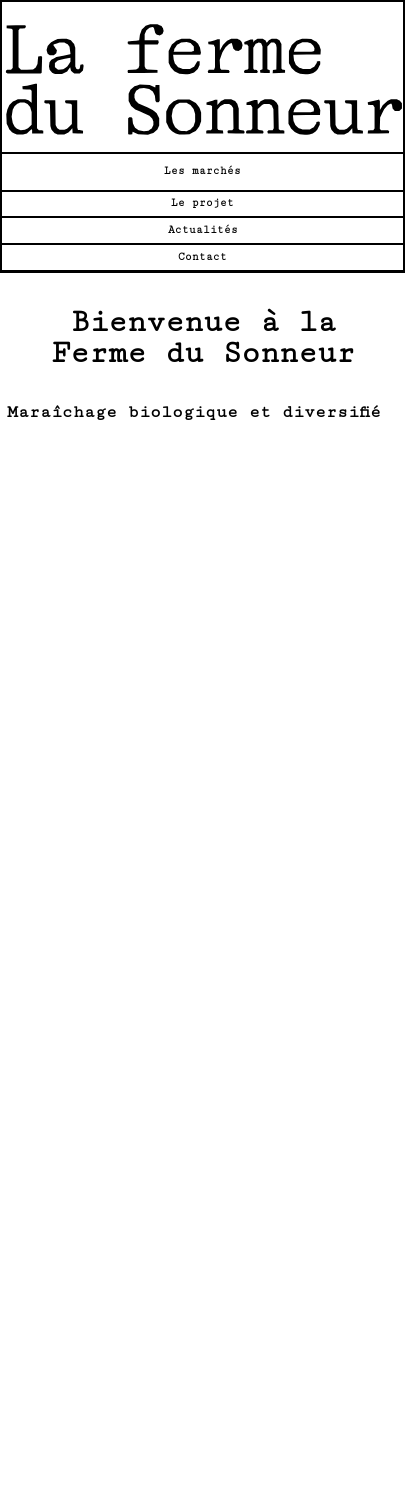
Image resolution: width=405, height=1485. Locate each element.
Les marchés (202, 171)
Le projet (202, 203)
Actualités (203, 230)
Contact (202, 257)
